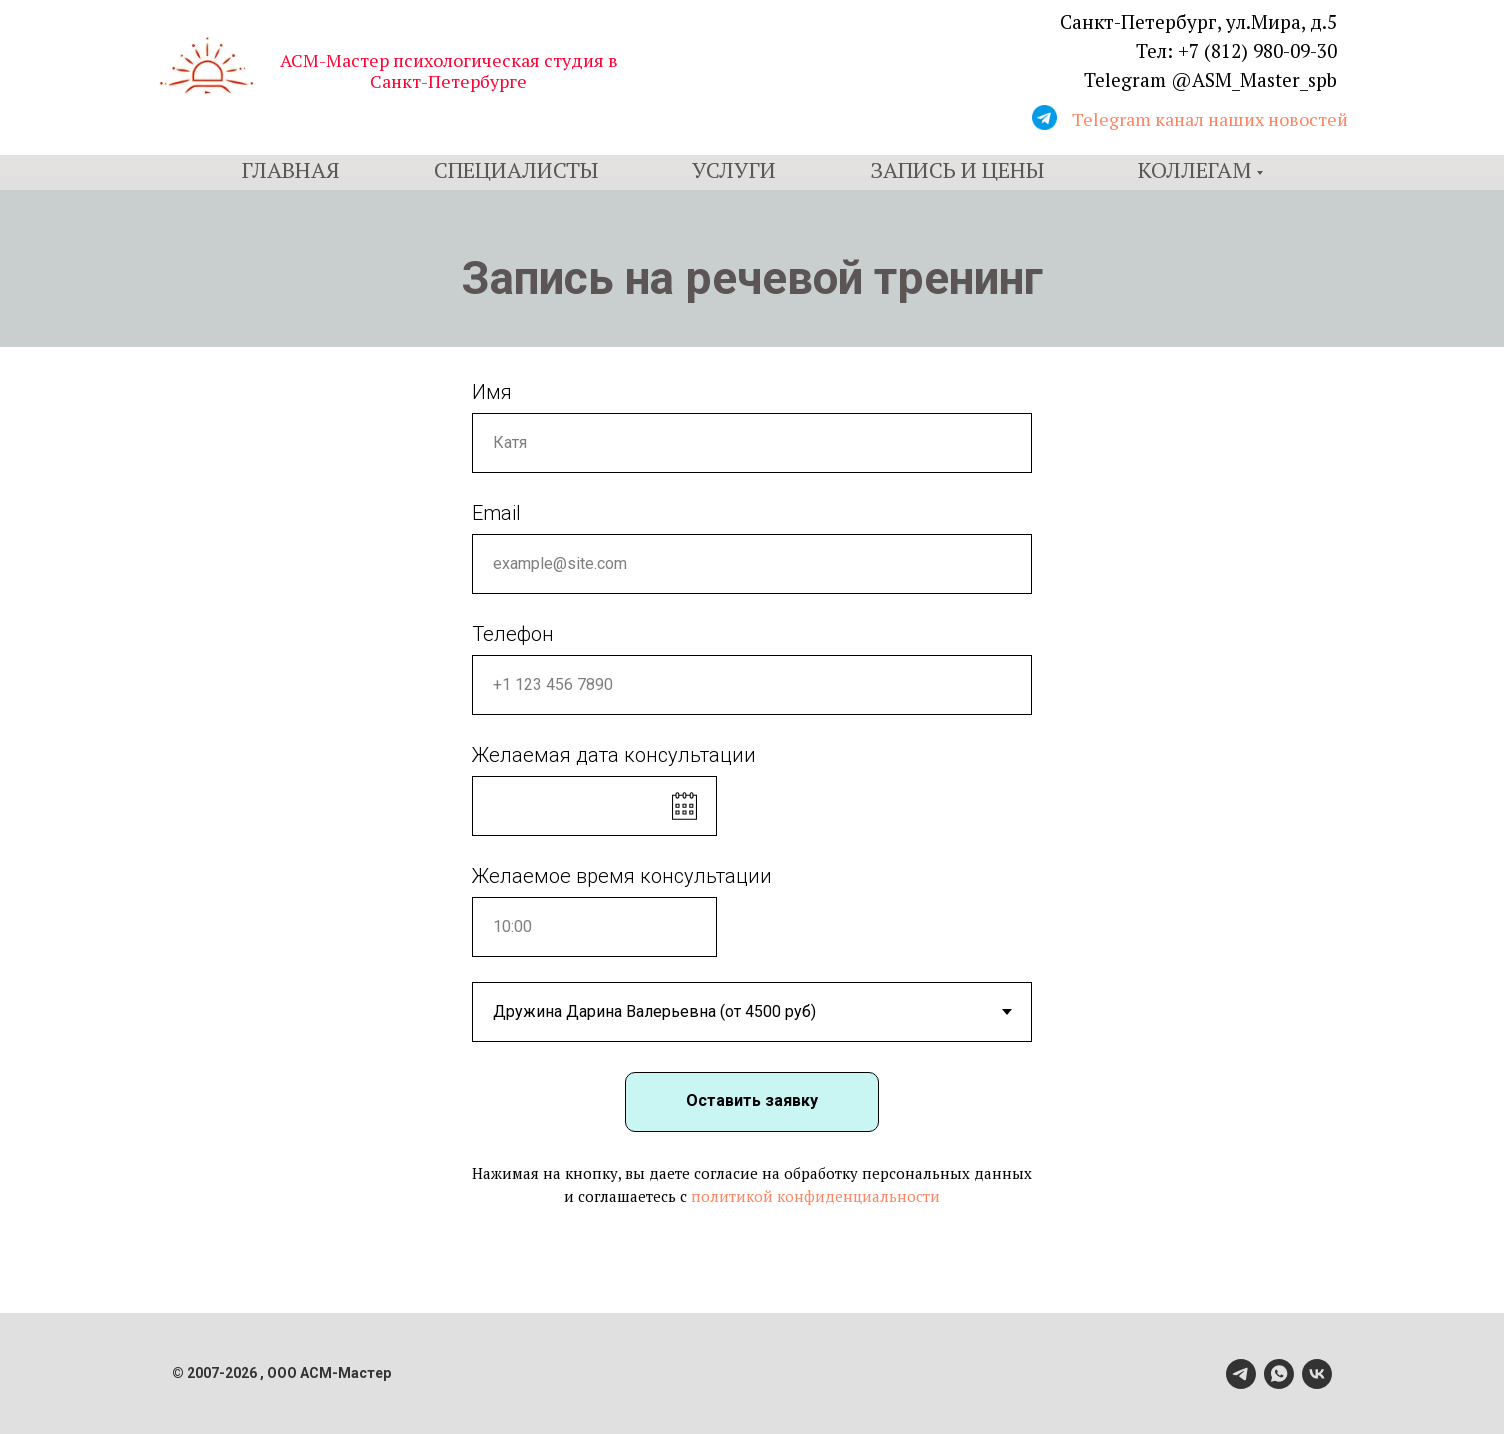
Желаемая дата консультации (614, 755)
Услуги (734, 169)
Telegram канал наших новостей (1210, 119)
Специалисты (516, 169)
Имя (492, 392)
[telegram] (1241, 1374)
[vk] (1317, 1374)
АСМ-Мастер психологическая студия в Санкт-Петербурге (449, 70)
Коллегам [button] (1194, 169)
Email (496, 513)
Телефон (513, 634)
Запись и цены (957, 169)
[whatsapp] (1279, 1374)
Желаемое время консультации (622, 876)
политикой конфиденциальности (815, 1196)
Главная (291, 169)
